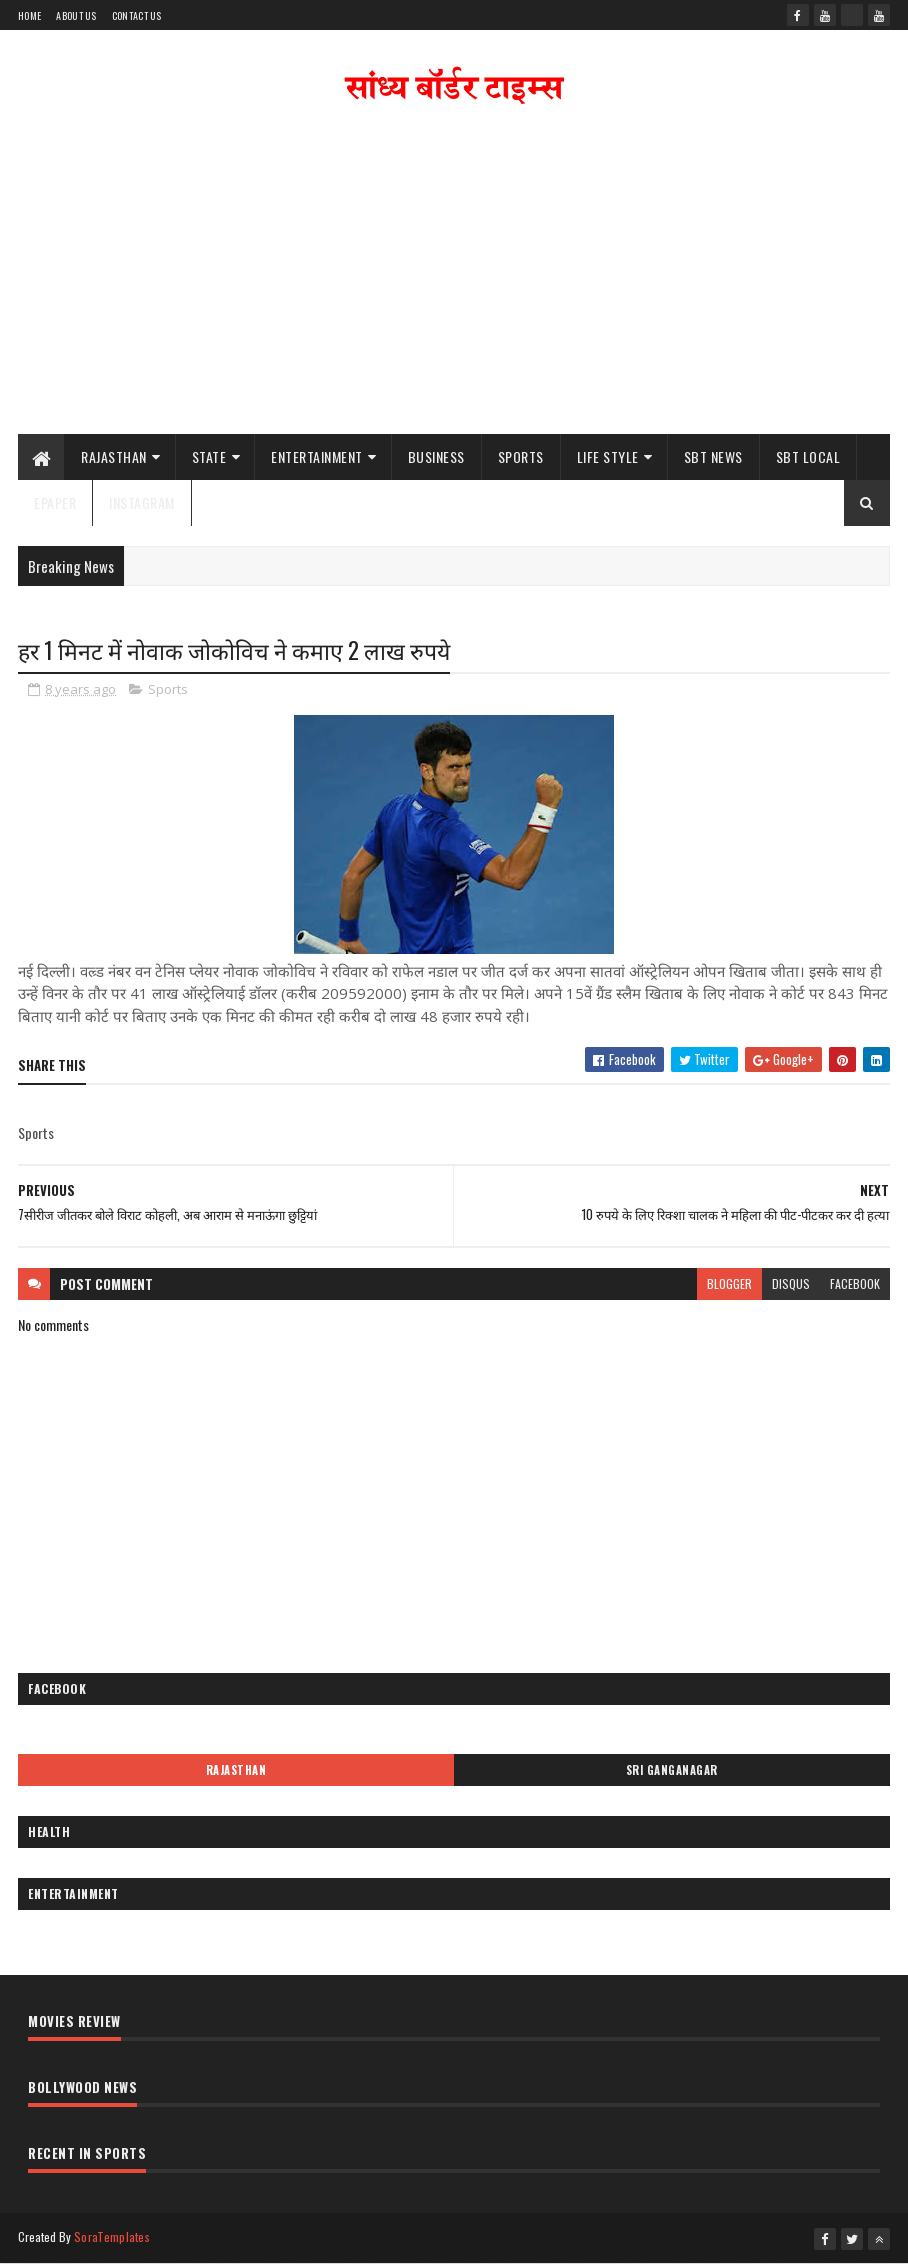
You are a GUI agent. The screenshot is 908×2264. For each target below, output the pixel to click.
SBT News (713, 456)
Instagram (142, 502)
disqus (791, 1283)
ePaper (55, 502)
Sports (521, 456)
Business (436, 456)
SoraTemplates (112, 2236)
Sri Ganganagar (672, 1770)
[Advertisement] (454, 274)
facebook (855, 1283)
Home (29, 15)
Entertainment (317, 456)
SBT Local (808, 456)
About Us (76, 15)
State (209, 456)
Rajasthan (114, 456)
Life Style (608, 456)
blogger (729, 1283)
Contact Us (137, 15)
